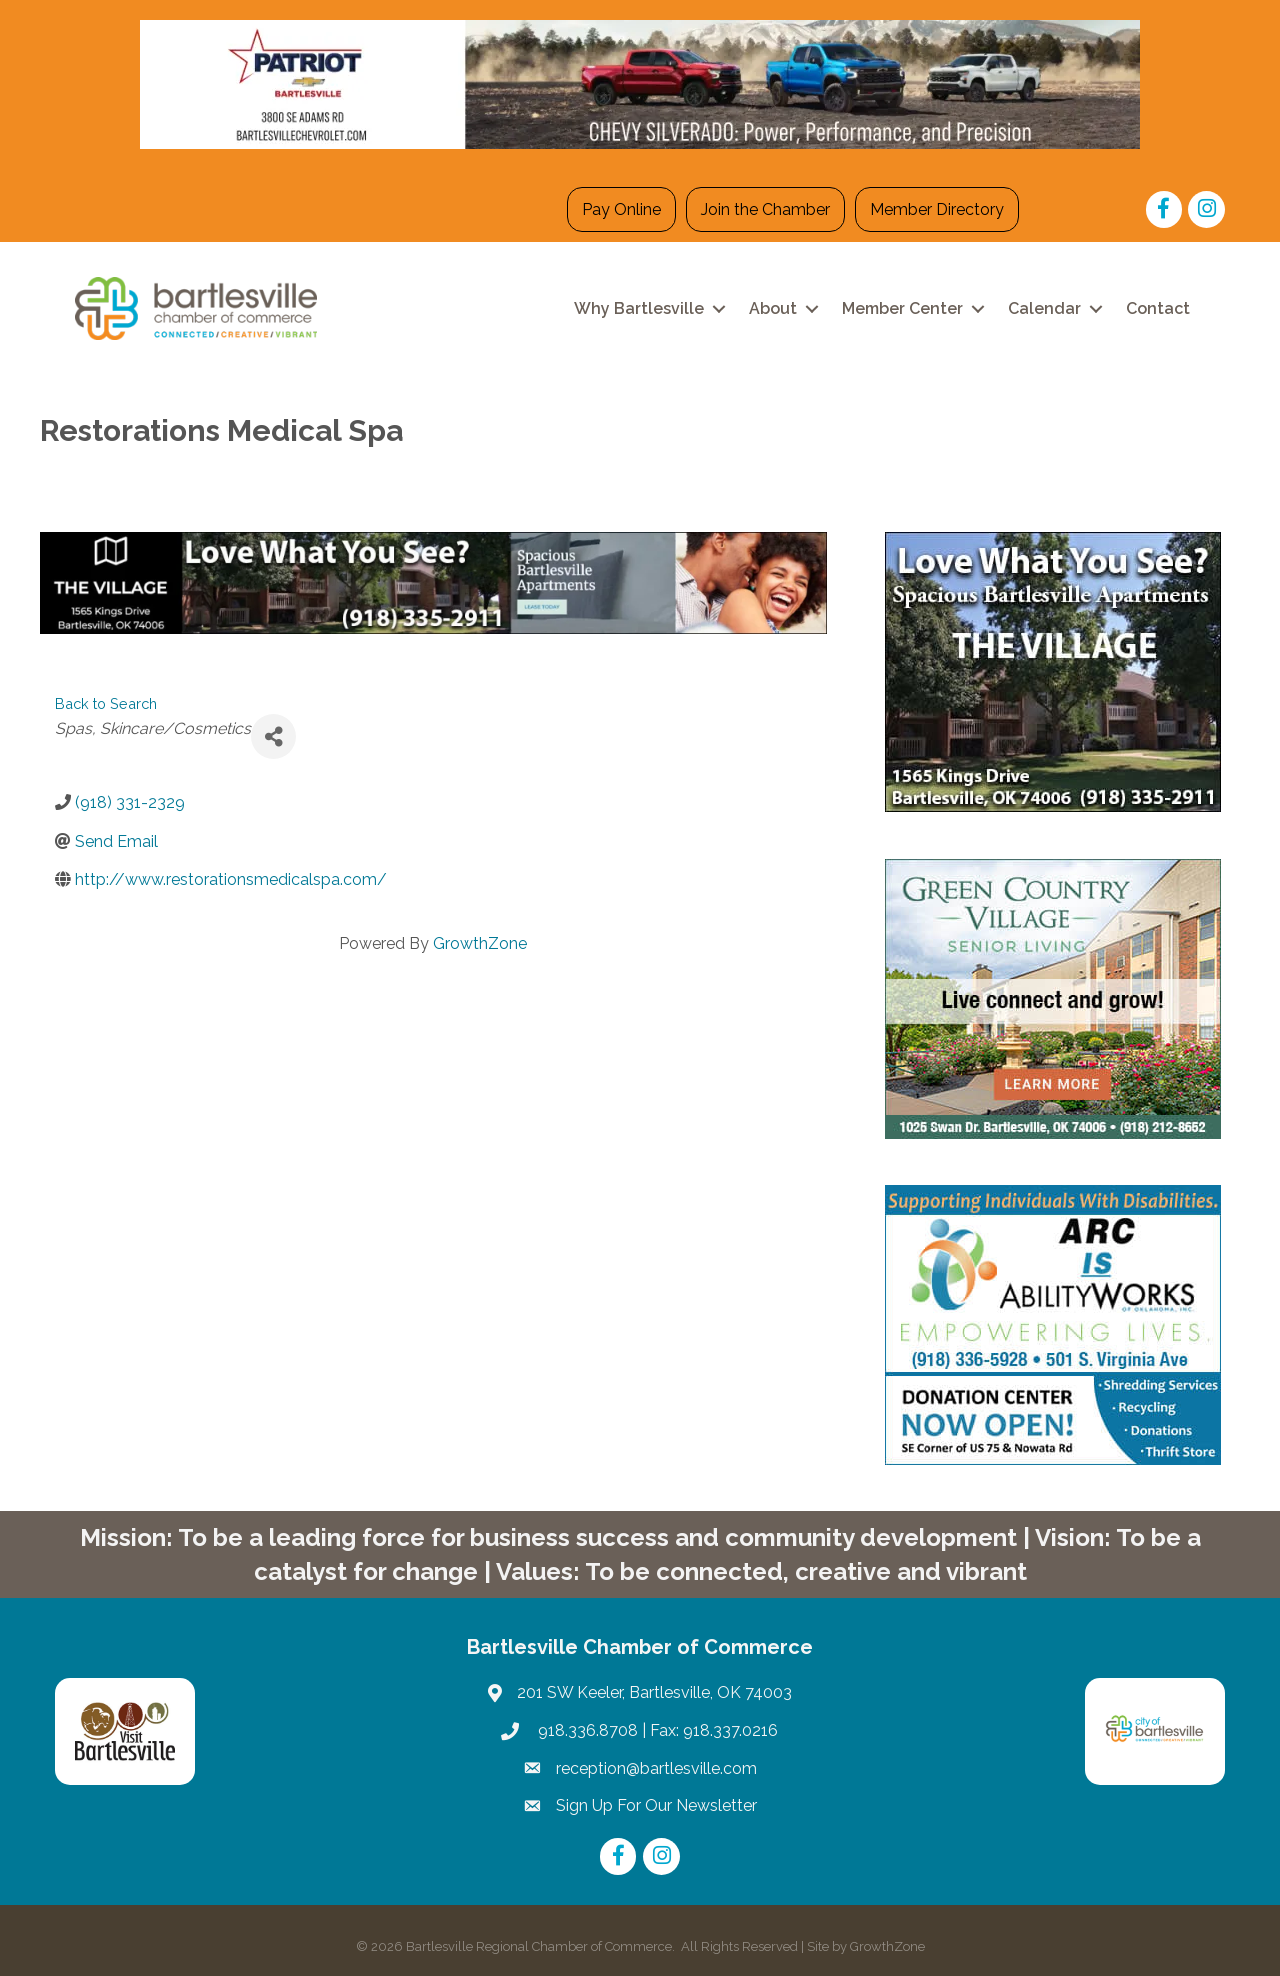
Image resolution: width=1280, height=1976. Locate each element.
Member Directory (937, 209)
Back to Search (106, 703)
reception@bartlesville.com (656, 1768)
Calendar (1044, 308)
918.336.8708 (586, 1730)
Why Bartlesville (639, 308)
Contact (1158, 308)
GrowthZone (480, 943)
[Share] (273, 736)
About (773, 308)
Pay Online (621, 209)
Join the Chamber (765, 209)
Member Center (902, 308)
